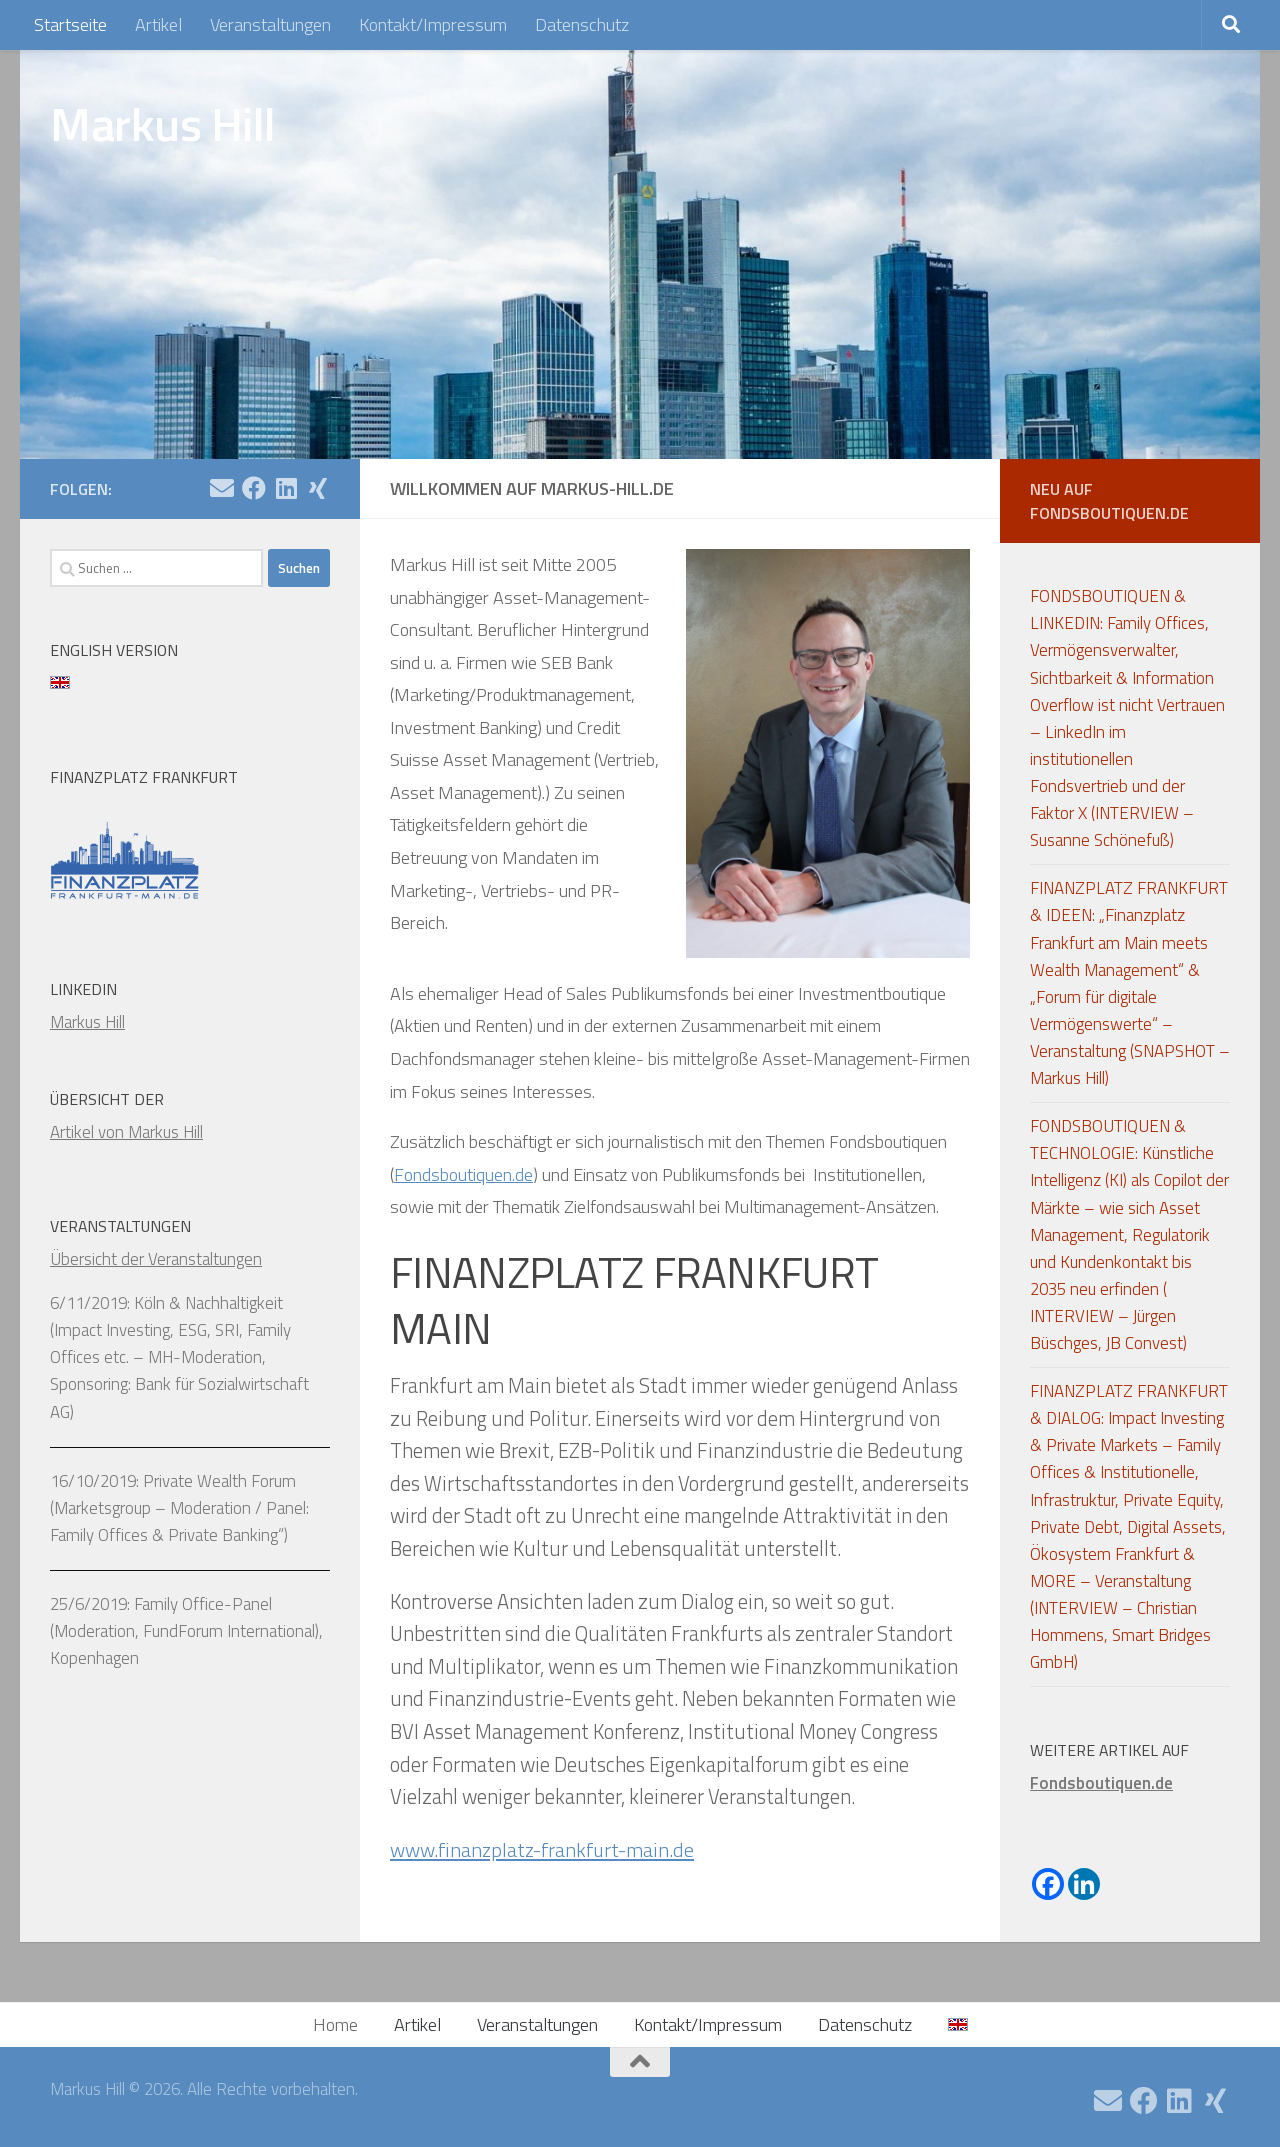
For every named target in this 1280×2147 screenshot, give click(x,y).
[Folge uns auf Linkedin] (286, 488)
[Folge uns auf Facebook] (254, 488)
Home (335, 2024)
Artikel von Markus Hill (126, 1132)
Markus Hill (163, 124)
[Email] (222, 488)
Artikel (158, 24)
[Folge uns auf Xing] (318, 488)
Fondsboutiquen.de (463, 1174)
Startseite (70, 24)
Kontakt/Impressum (433, 24)
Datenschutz (582, 24)
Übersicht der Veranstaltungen (156, 1259)
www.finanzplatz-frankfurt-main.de (543, 1849)
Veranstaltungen (270, 24)
